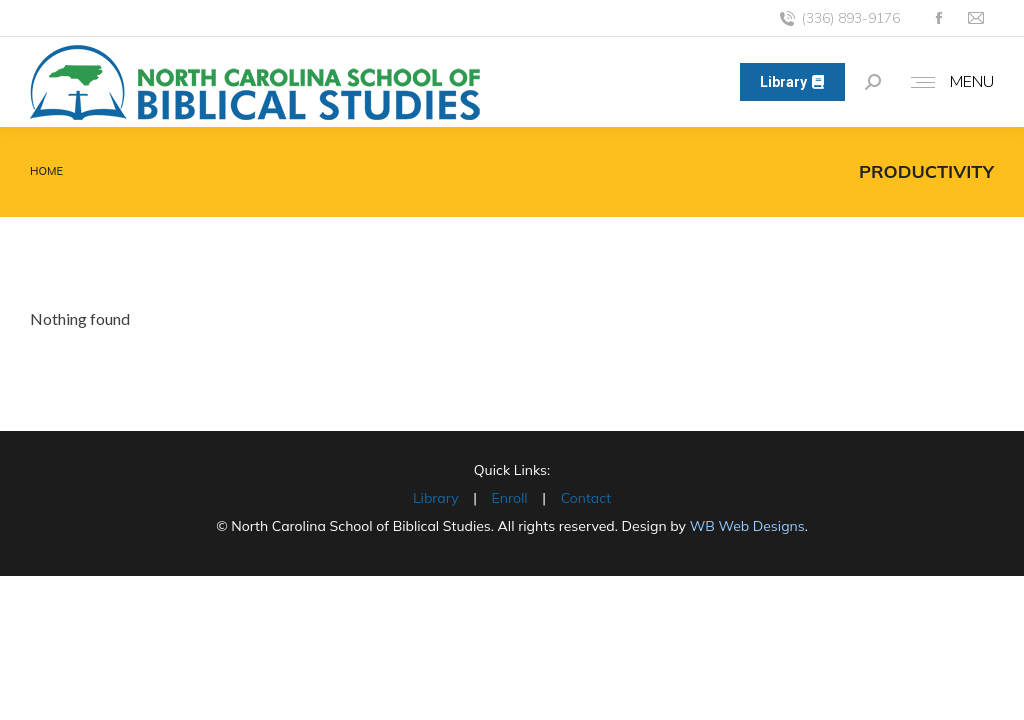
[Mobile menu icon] (947, 82)
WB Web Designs (747, 526)
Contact (586, 498)
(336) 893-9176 (838, 19)
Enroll (510, 498)
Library (436, 498)
